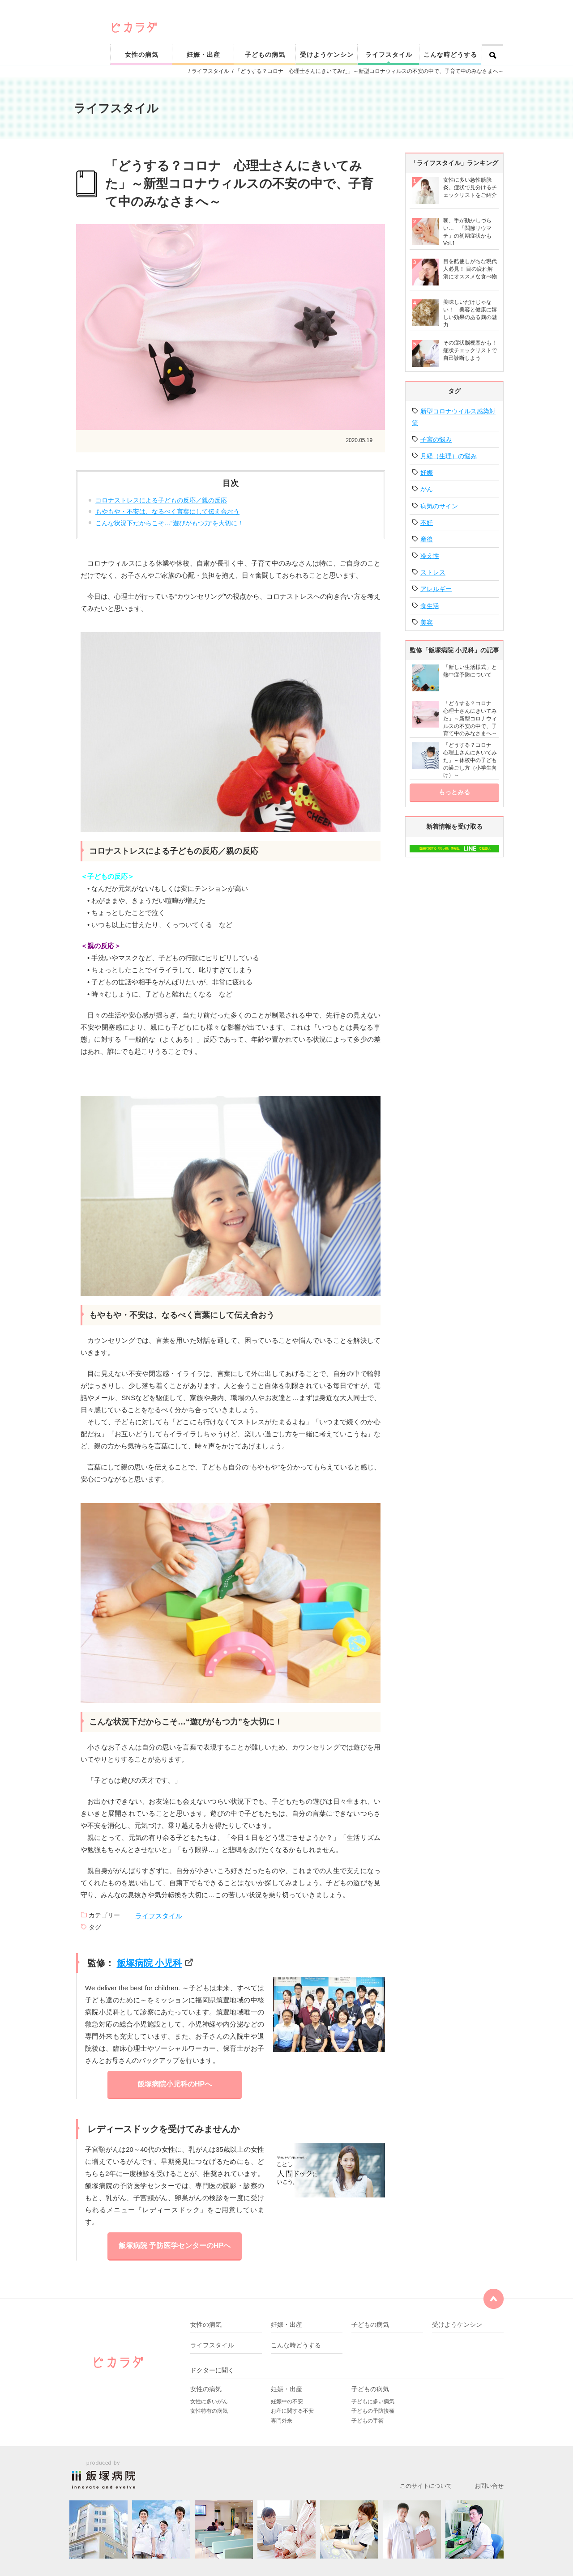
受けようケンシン (327, 54)
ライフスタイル (388, 54)
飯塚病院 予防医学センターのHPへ (175, 2245)
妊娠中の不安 (287, 2401)
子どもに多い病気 (372, 2401)
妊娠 (426, 472)
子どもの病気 (265, 54)
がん (426, 489)
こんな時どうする (450, 54)
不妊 (426, 522)
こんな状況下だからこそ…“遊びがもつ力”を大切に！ (169, 523)
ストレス (432, 572)
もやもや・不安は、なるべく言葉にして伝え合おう (167, 511)
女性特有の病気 (209, 2411)
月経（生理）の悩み (448, 456)
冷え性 (429, 555)
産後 (426, 539)
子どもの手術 (367, 2421)
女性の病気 (141, 54)
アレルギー (436, 588)
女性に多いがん (209, 2401)
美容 (426, 622)
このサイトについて (426, 2485)
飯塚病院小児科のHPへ (174, 2084)
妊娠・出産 (203, 54)
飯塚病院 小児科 (149, 1963)
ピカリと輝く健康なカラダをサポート (308, 14)
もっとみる (454, 792)
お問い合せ (489, 2485)
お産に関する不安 (292, 2411)
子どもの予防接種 (372, 2411)
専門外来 (281, 2421)
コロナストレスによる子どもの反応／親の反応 (161, 500)
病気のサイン (439, 506)
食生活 (429, 605)
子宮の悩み (436, 439)
